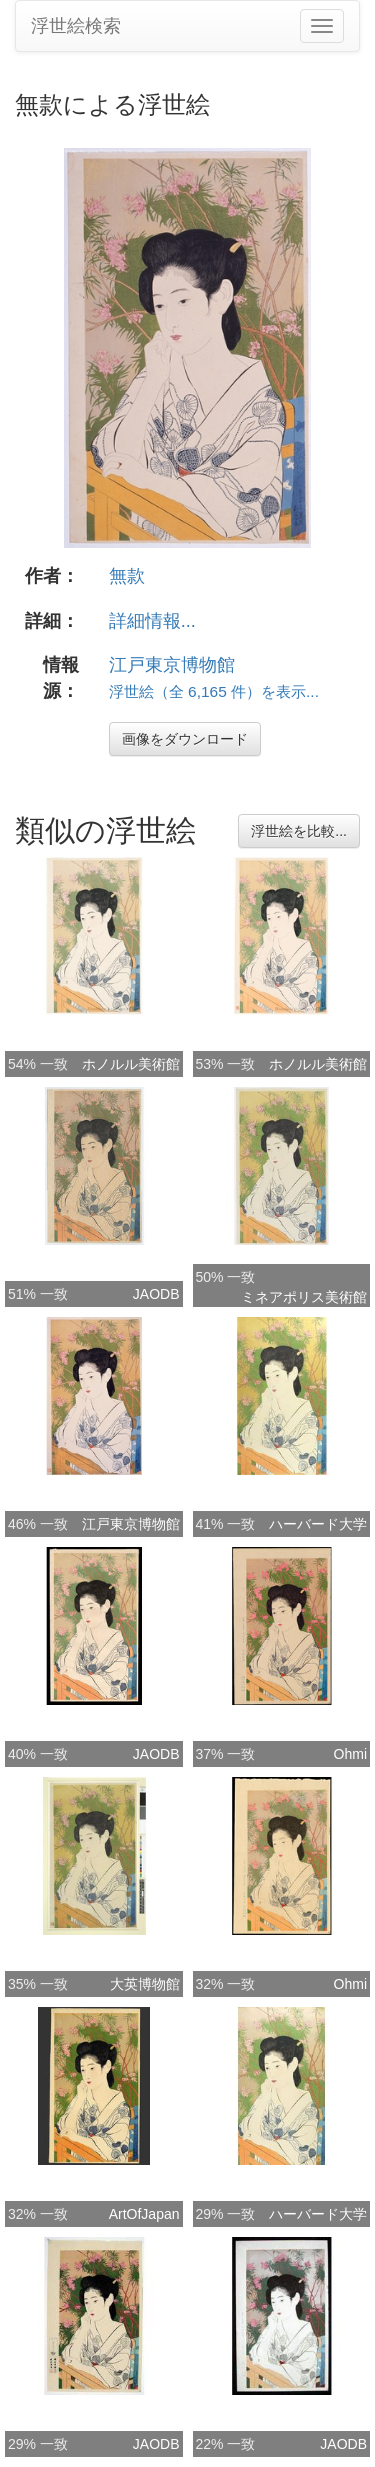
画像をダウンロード (185, 739)
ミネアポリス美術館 (304, 1297)
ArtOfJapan (144, 2214)
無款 (127, 576)
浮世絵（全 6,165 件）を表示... (214, 691)
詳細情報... (152, 621)
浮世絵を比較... (299, 831)
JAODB (156, 1294)
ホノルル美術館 (131, 1064)
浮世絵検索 (76, 26)
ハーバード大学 (318, 1524)
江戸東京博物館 (172, 665)
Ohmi (350, 1754)
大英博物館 (145, 1984)
